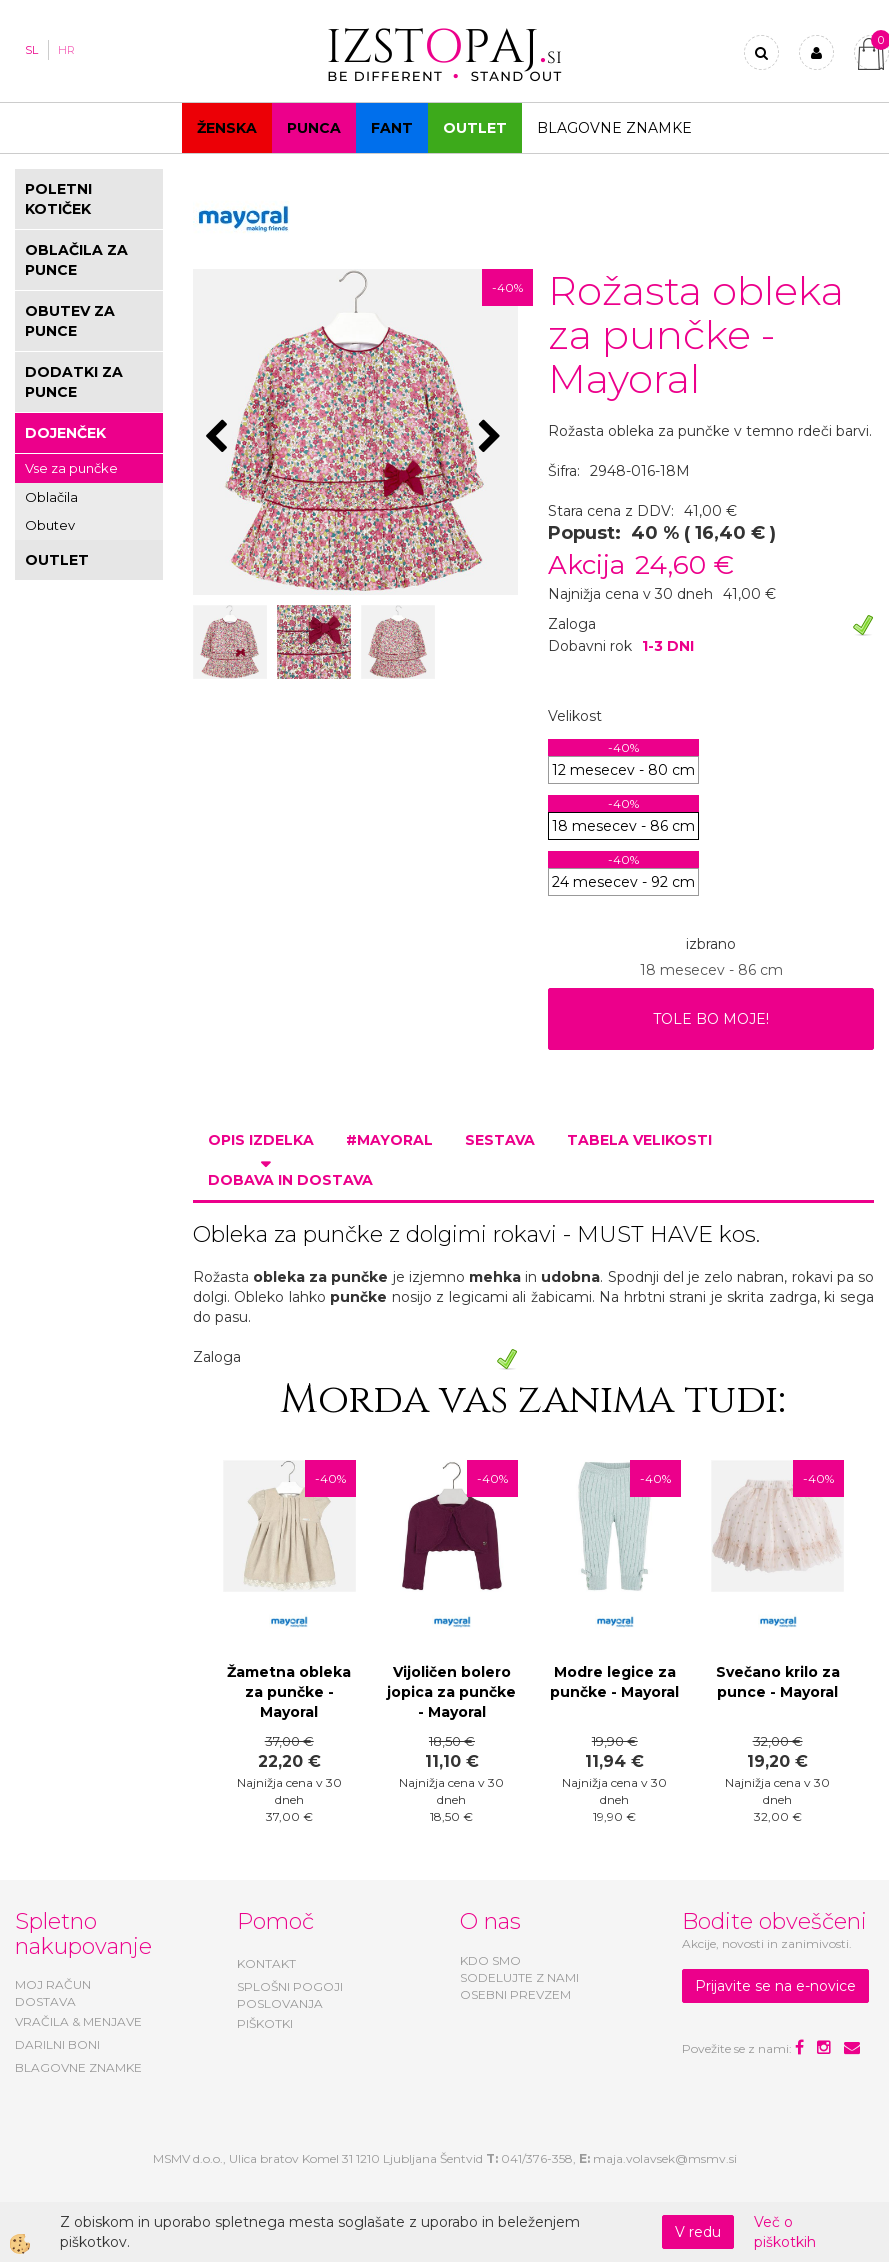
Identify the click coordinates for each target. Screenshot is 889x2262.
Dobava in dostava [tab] (290, 1180)
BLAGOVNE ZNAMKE (78, 2067)
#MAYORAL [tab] (389, 1140)
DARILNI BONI (57, 2044)
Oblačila (51, 497)
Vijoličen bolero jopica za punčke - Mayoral (451, 1692)
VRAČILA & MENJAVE (78, 2021)
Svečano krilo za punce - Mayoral (778, 1682)
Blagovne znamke (614, 128)
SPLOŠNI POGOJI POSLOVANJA (290, 1995)
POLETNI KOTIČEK (58, 199)
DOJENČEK (65, 433)
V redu (698, 2232)
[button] (492, 438)
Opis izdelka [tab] (261, 1140)
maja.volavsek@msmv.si (665, 2158)
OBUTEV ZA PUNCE (70, 321)
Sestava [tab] (500, 1140)
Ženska (227, 128)
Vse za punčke (71, 468)
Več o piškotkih (785, 2232)
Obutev (50, 525)
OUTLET (475, 128)
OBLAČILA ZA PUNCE (76, 260)
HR (66, 50)
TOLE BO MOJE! (711, 1019)
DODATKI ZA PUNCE (74, 382)
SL (31, 50)
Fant (392, 128)
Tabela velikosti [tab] (639, 1140)
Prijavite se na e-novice (775, 1986)
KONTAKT (266, 1963)
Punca (314, 128)
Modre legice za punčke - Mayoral (614, 1682)
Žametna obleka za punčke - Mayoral (289, 1692)
